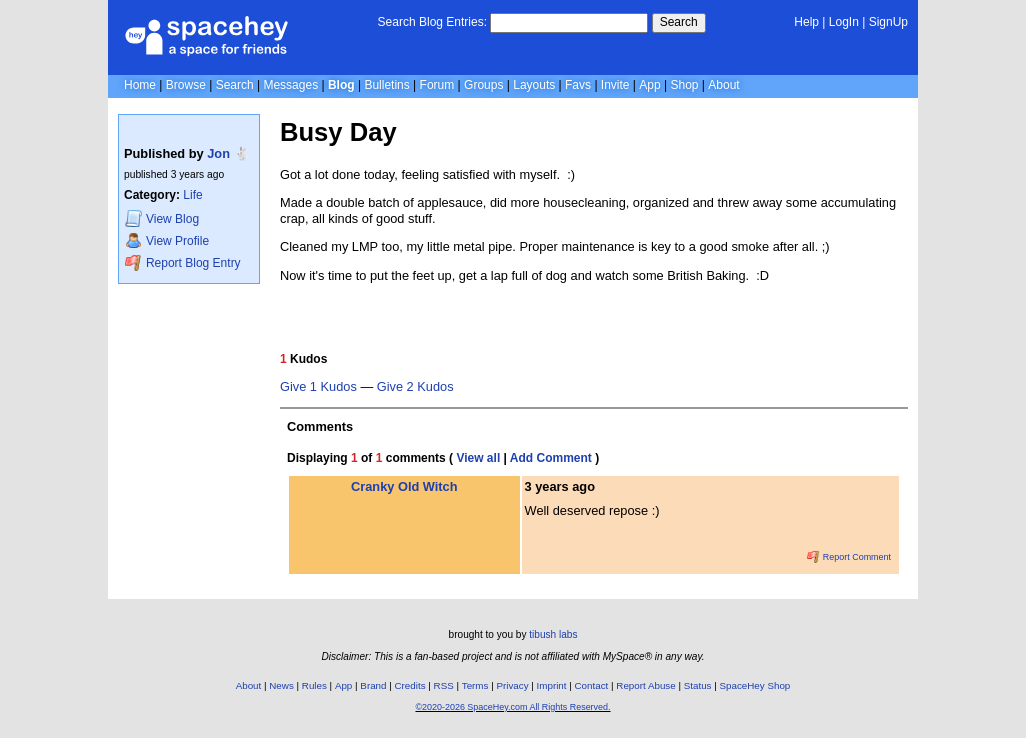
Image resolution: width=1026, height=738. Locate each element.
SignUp (888, 22)
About (723, 85)
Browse (186, 85)
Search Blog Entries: (432, 22)
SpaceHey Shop (755, 685)
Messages (290, 85)
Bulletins (386, 85)
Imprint (552, 685)
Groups (483, 85)
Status (698, 685)
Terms (475, 685)
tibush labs (553, 634)
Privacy (512, 685)
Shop (684, 85)
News (281, 685)
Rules (314, 685)
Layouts (534, 85)
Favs (578, 85)
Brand (373, 685)
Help (806, 22)
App (649, 85)
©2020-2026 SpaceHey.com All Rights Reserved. (512, 707)
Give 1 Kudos (318, 387)
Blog (341, 85)
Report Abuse (645, 685)
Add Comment (551, 458)
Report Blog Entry (182, 262)
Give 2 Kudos (415, 387)
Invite (615, 85)
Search (679, 22)
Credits (410, 685)
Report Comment (849, 557)
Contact (592, 685)
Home (140, 85)
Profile (167, 240)
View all (478, 458)
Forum (437, 85)
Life (192, 195)
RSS (444, 685)
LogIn (844, 22)
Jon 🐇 (228, 153)
